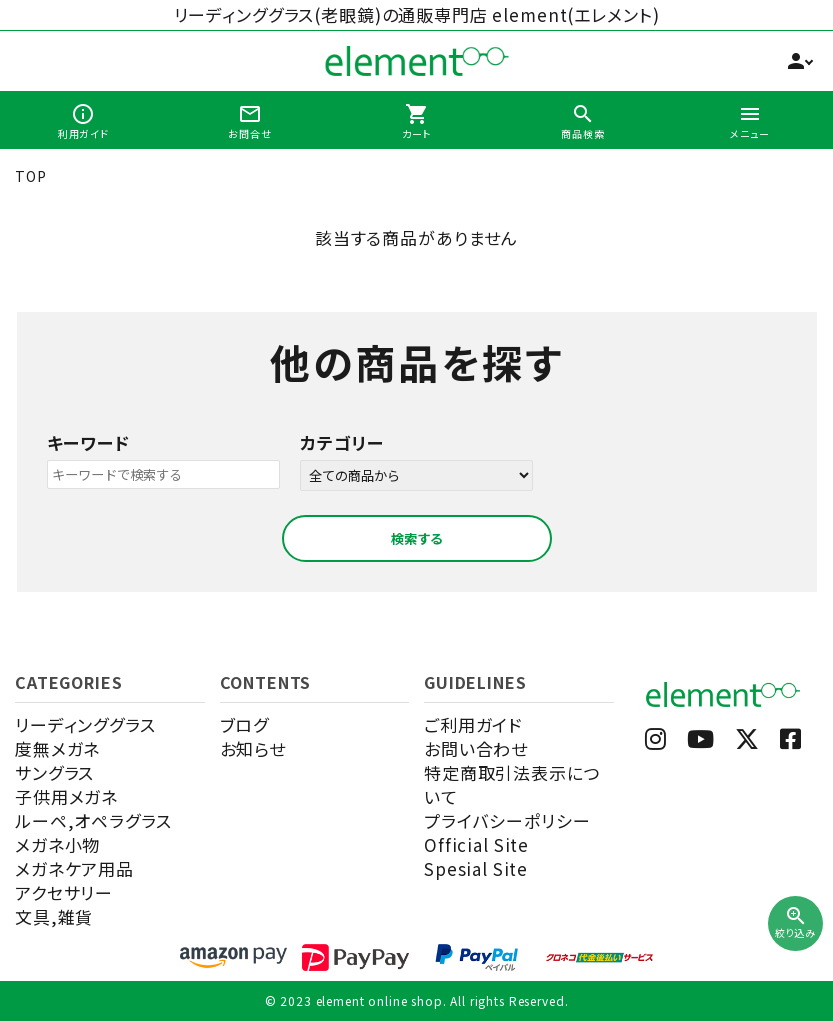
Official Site (476, 844)
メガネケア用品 (74, 868)
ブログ (245, 724)
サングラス (54, 772)
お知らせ (253, 748)
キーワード (88, 442)
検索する (417, 538)
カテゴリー (342, 442)
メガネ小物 (57, 844)
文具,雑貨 (54, 916)
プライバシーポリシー (507, 820)
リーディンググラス (85, 724)
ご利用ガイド (473, 724)
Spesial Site (476, 868)
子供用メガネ (66, 796)
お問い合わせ (476, 748)
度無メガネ (57, 748)
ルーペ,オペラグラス (93, 820)
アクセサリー (64, 892)
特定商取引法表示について (512, 784)
